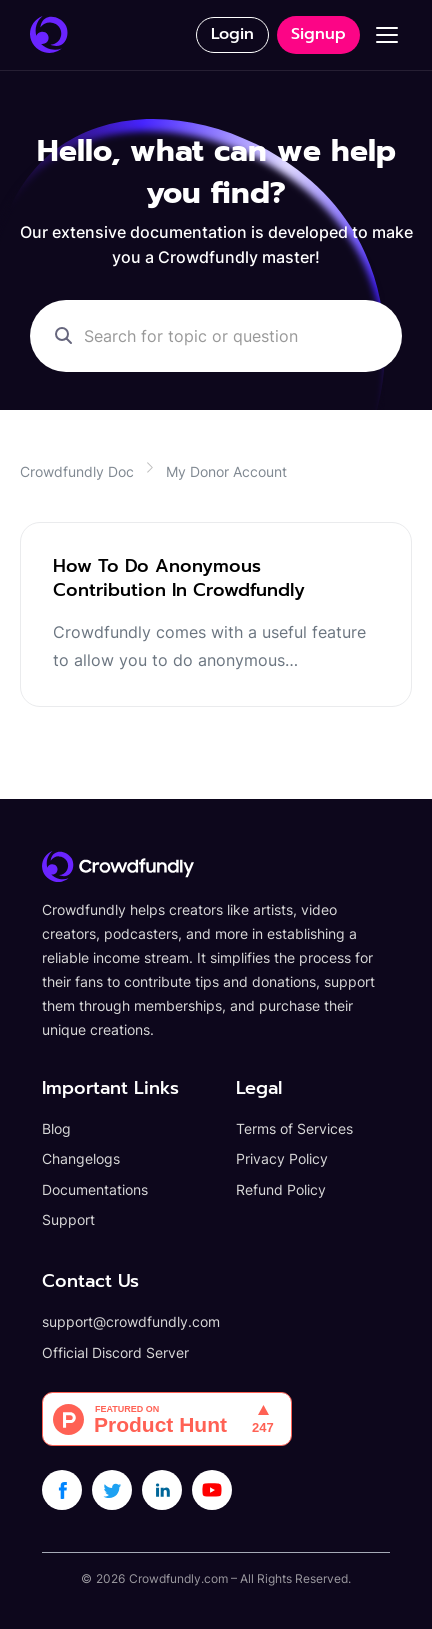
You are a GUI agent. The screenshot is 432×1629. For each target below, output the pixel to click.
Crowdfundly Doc (77, 471)
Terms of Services (294, 1128)
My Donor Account (226, 471)
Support (68, 1219)
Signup (318, 34)
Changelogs (81, 1158)
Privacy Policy (282, 1158)
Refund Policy (281, 1189)
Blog (56, 1128)
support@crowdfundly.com (131, 1321)
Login (232, 34)
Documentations (95, 1189)
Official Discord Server (115, 1352)
